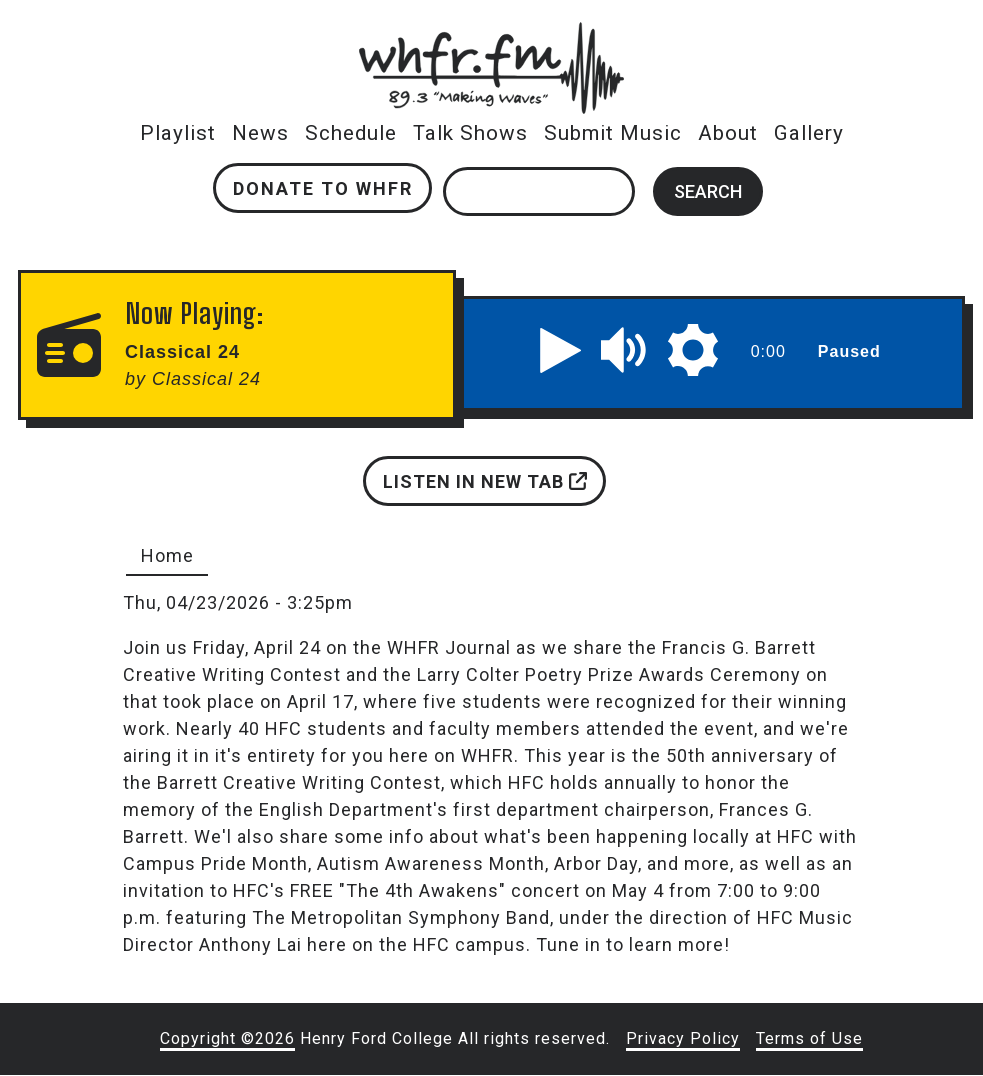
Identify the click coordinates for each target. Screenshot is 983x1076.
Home (167, 555)
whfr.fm (492, 35)
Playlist (178, 133)
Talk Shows (470, 133)
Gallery (809, 133)
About (728, 133)
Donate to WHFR (323, 188)
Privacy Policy (683, 1038)
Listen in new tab (485, 481)
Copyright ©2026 (227, 1038)
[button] (561, 350)
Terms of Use (809, 1038)
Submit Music (613, 133)
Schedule (351, 133)
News (260, 133)
